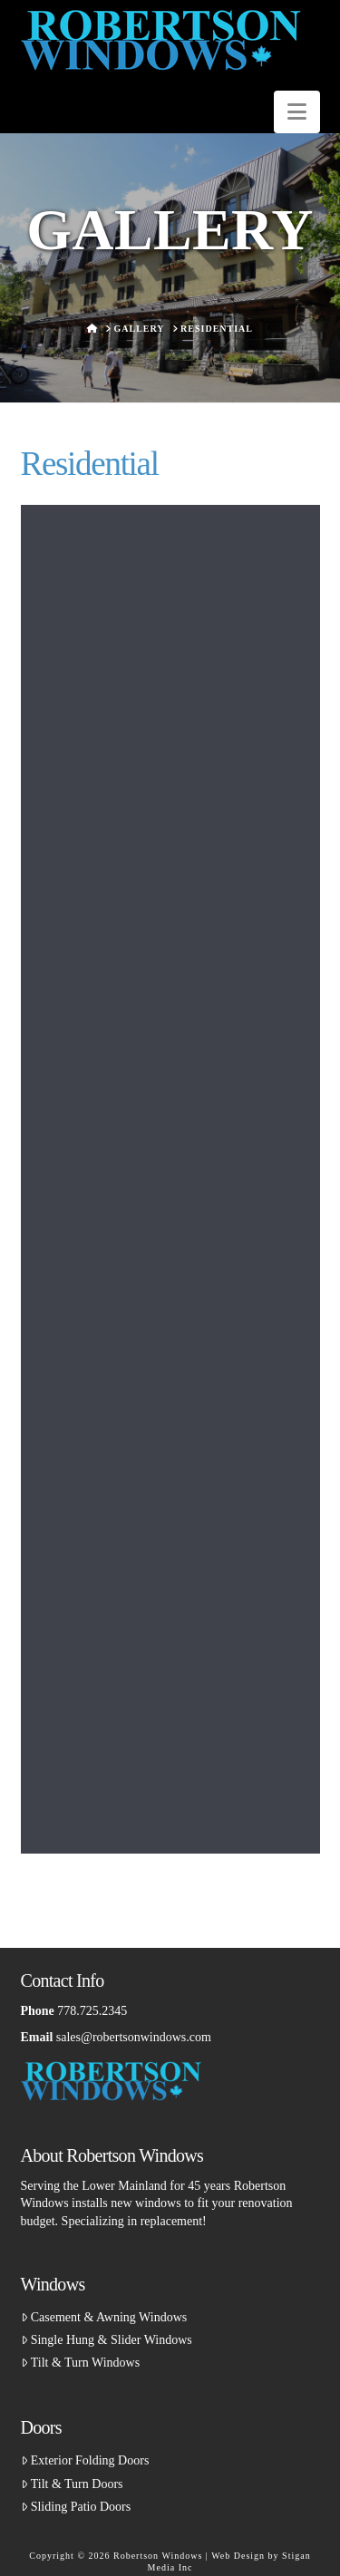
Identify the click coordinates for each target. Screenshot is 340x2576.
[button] (297, 112)
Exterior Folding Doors (85, 2460)
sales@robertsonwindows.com (133, 2037)
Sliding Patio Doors (76, 2506)
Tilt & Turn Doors (72, 2484)
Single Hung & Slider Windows (106, 2340)
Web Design (238, 2556)
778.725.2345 (92, 2011)
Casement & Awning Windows (104, 2317)
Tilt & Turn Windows (81, 2362)
